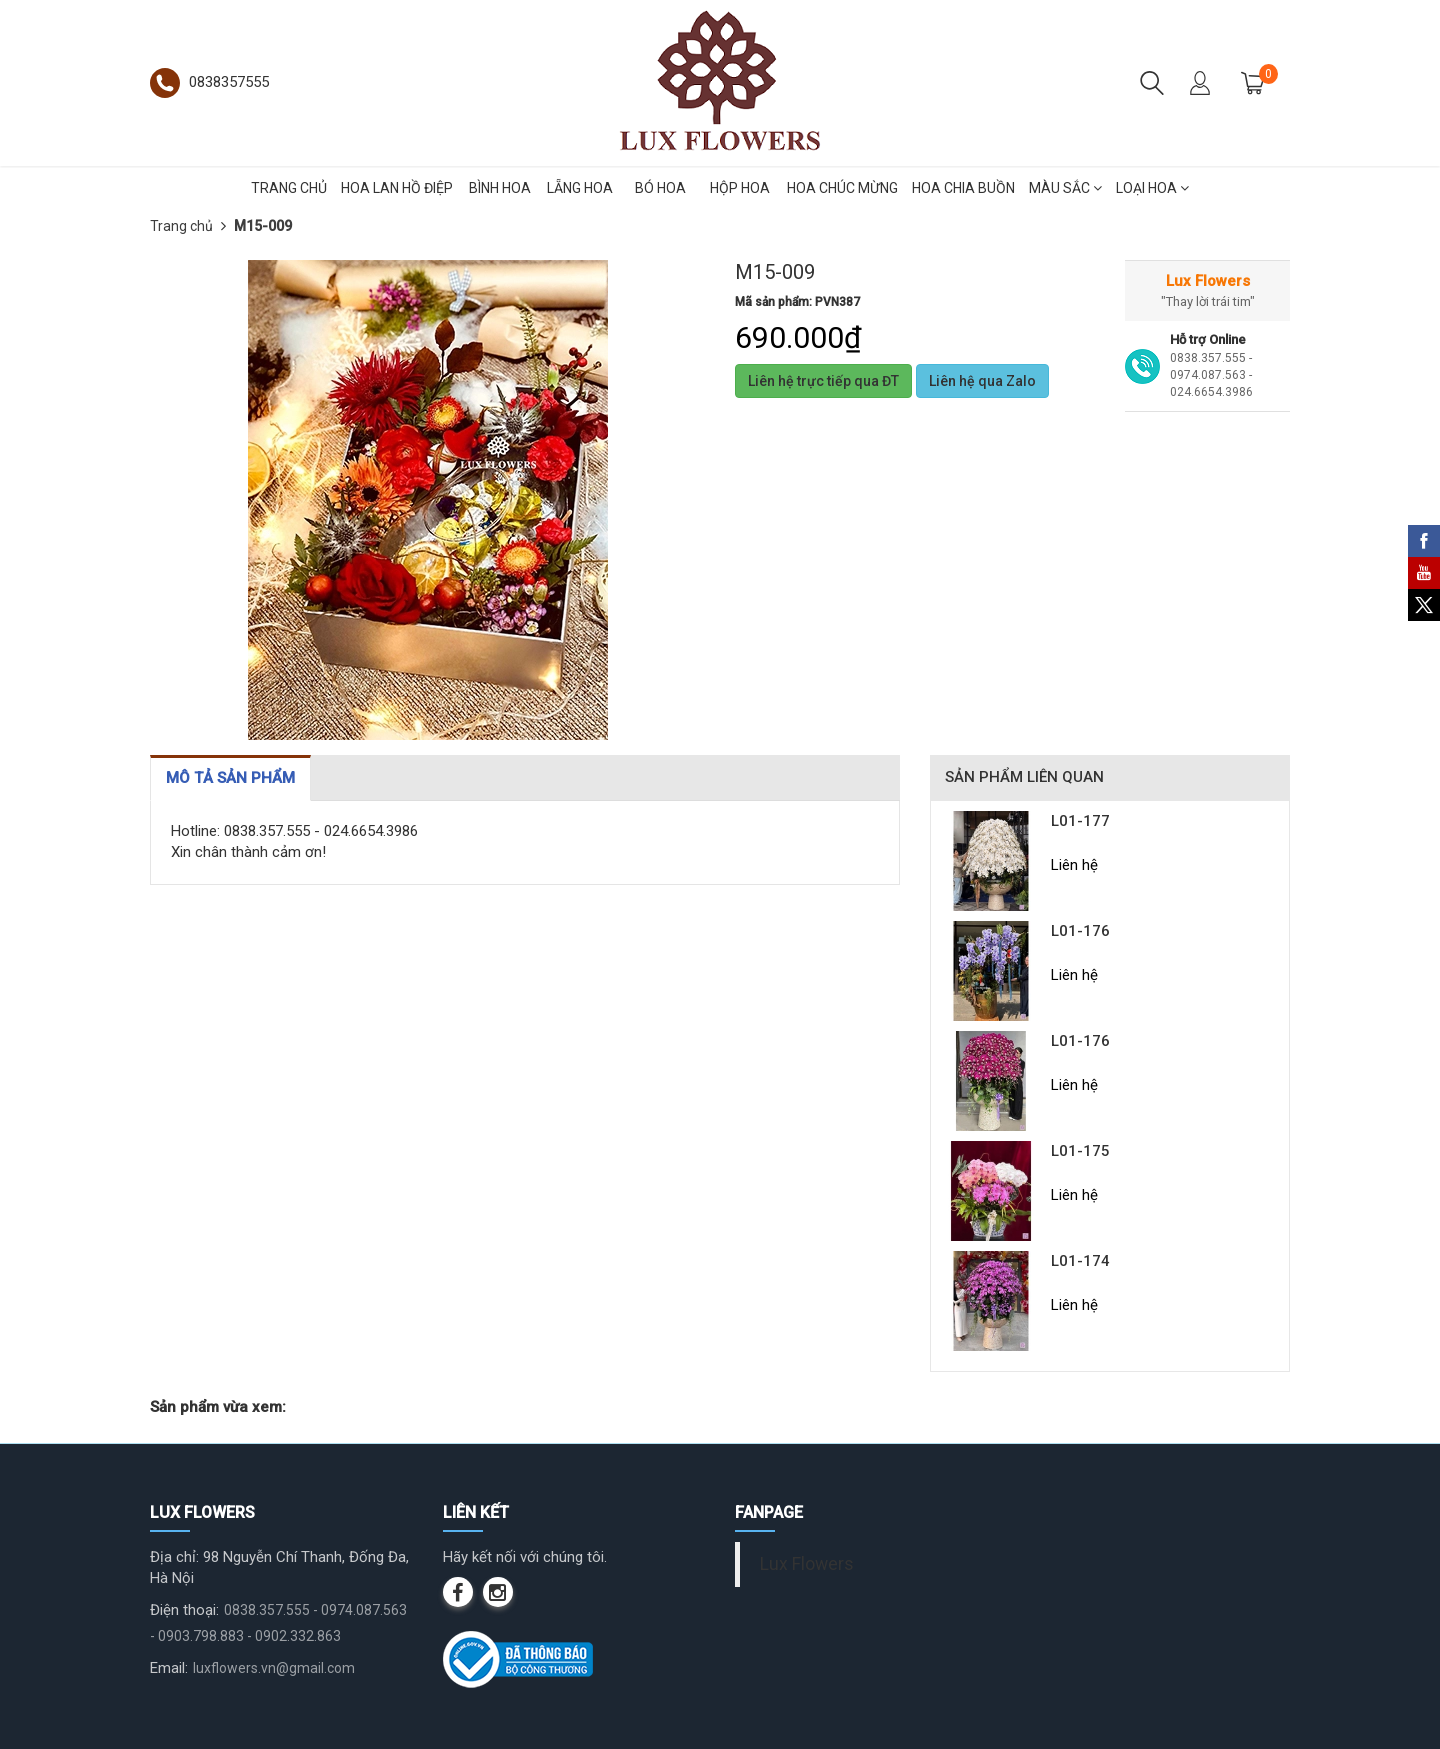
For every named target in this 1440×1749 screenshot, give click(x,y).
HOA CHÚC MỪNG (842, 188)
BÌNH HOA (500, 188)
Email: (169, 1668)
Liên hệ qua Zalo (982, 381)
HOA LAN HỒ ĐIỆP (397, 188)
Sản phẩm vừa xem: (218, 1407)
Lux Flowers (807, 1564)
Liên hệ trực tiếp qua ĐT (823, 381)
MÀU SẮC (1065, 188)
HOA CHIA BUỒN (963, 188)
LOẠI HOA (1152, 188)
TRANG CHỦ (289, 188)
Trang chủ (181, 226)
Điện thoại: (184, 1610)
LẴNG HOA (580, 188)
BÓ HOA (660, 188)
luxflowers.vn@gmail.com (274, 1668)
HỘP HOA (740, 188)
